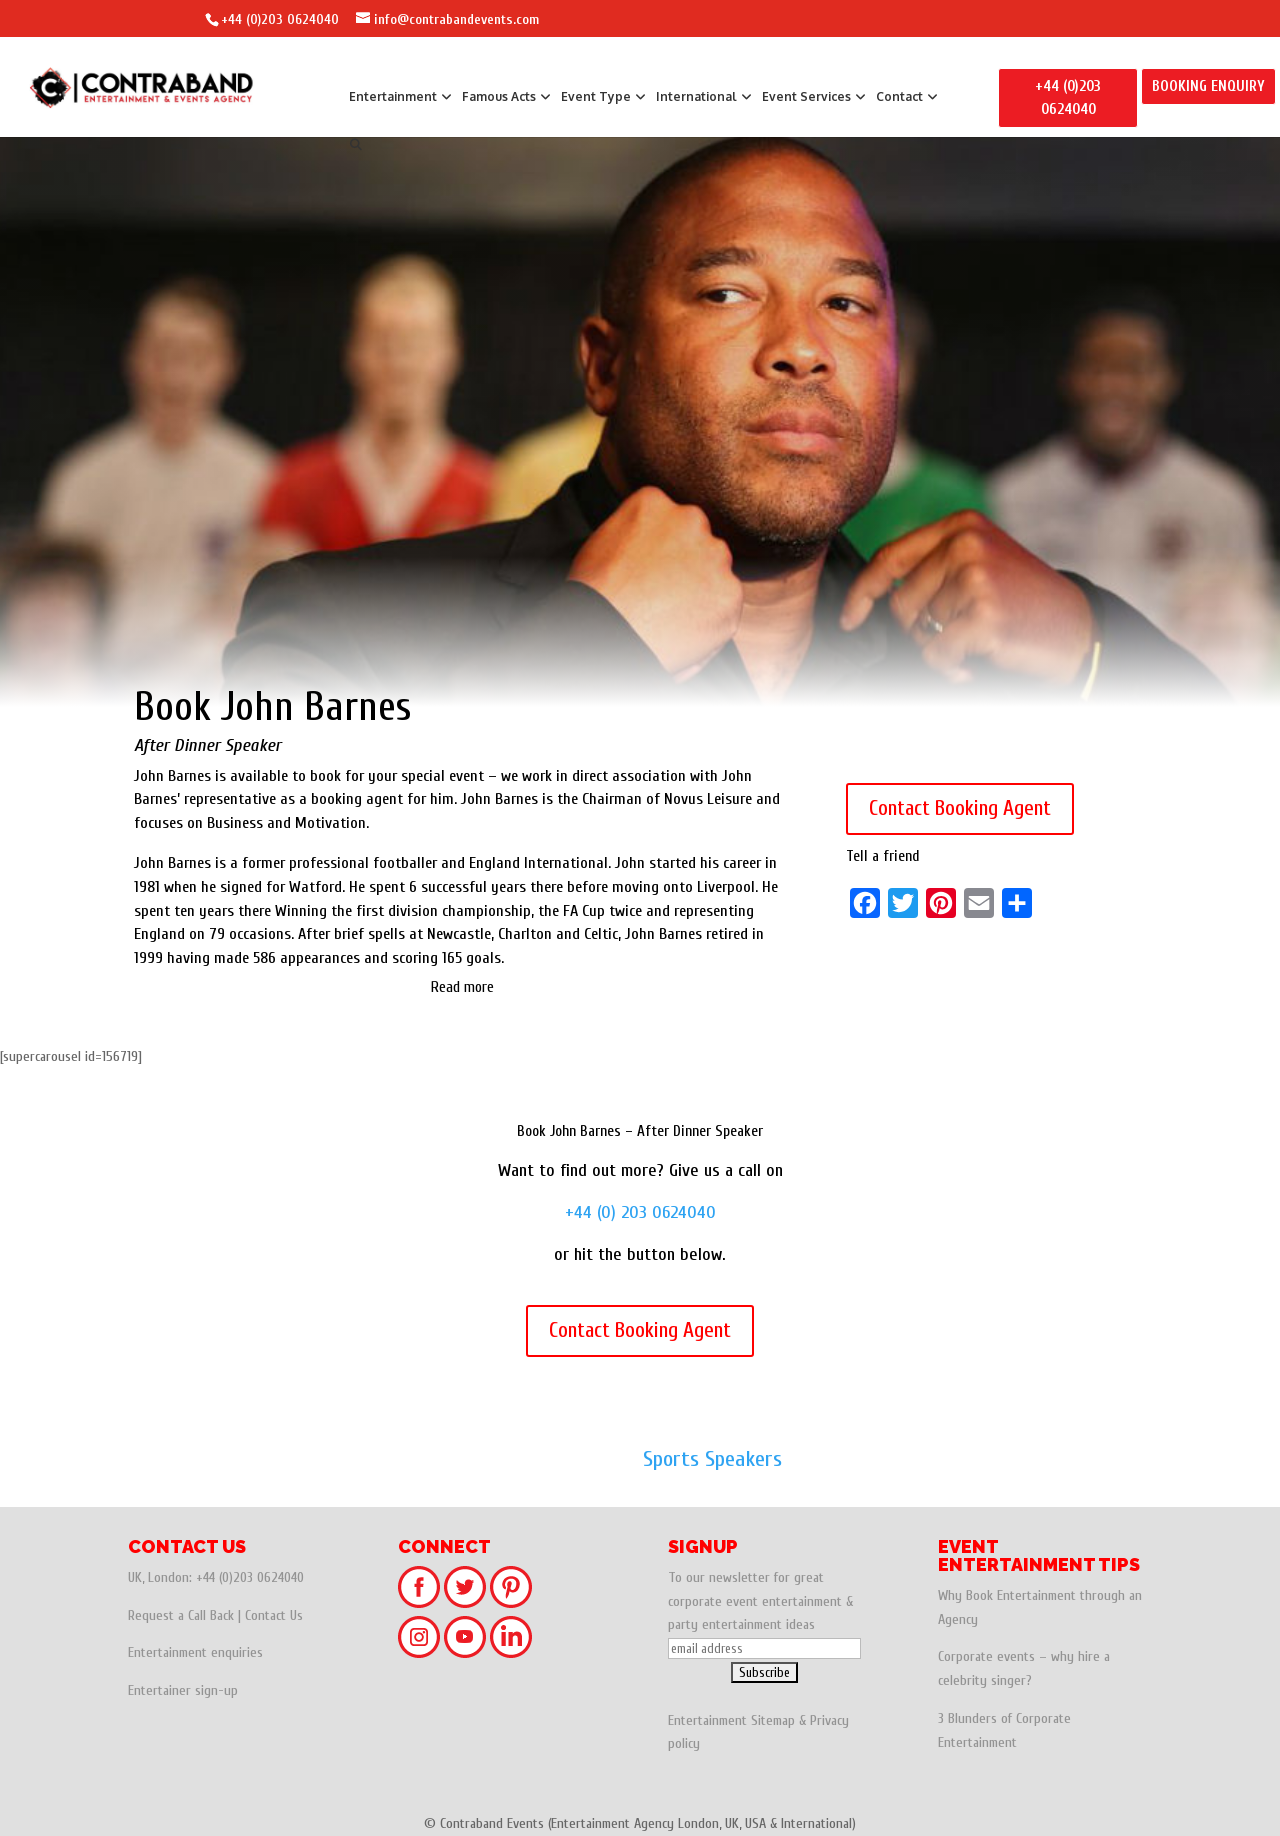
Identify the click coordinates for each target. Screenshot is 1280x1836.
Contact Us (274, 1615)
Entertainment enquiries (195, 1652)
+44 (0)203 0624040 (280, 19)
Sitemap (773, 1720)
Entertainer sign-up (183, 1690)
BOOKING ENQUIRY (1208, 86)
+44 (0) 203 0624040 (640, 1212)
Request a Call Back (181, 1615)
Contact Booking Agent (960, 808)
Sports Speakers (712, 1459)
